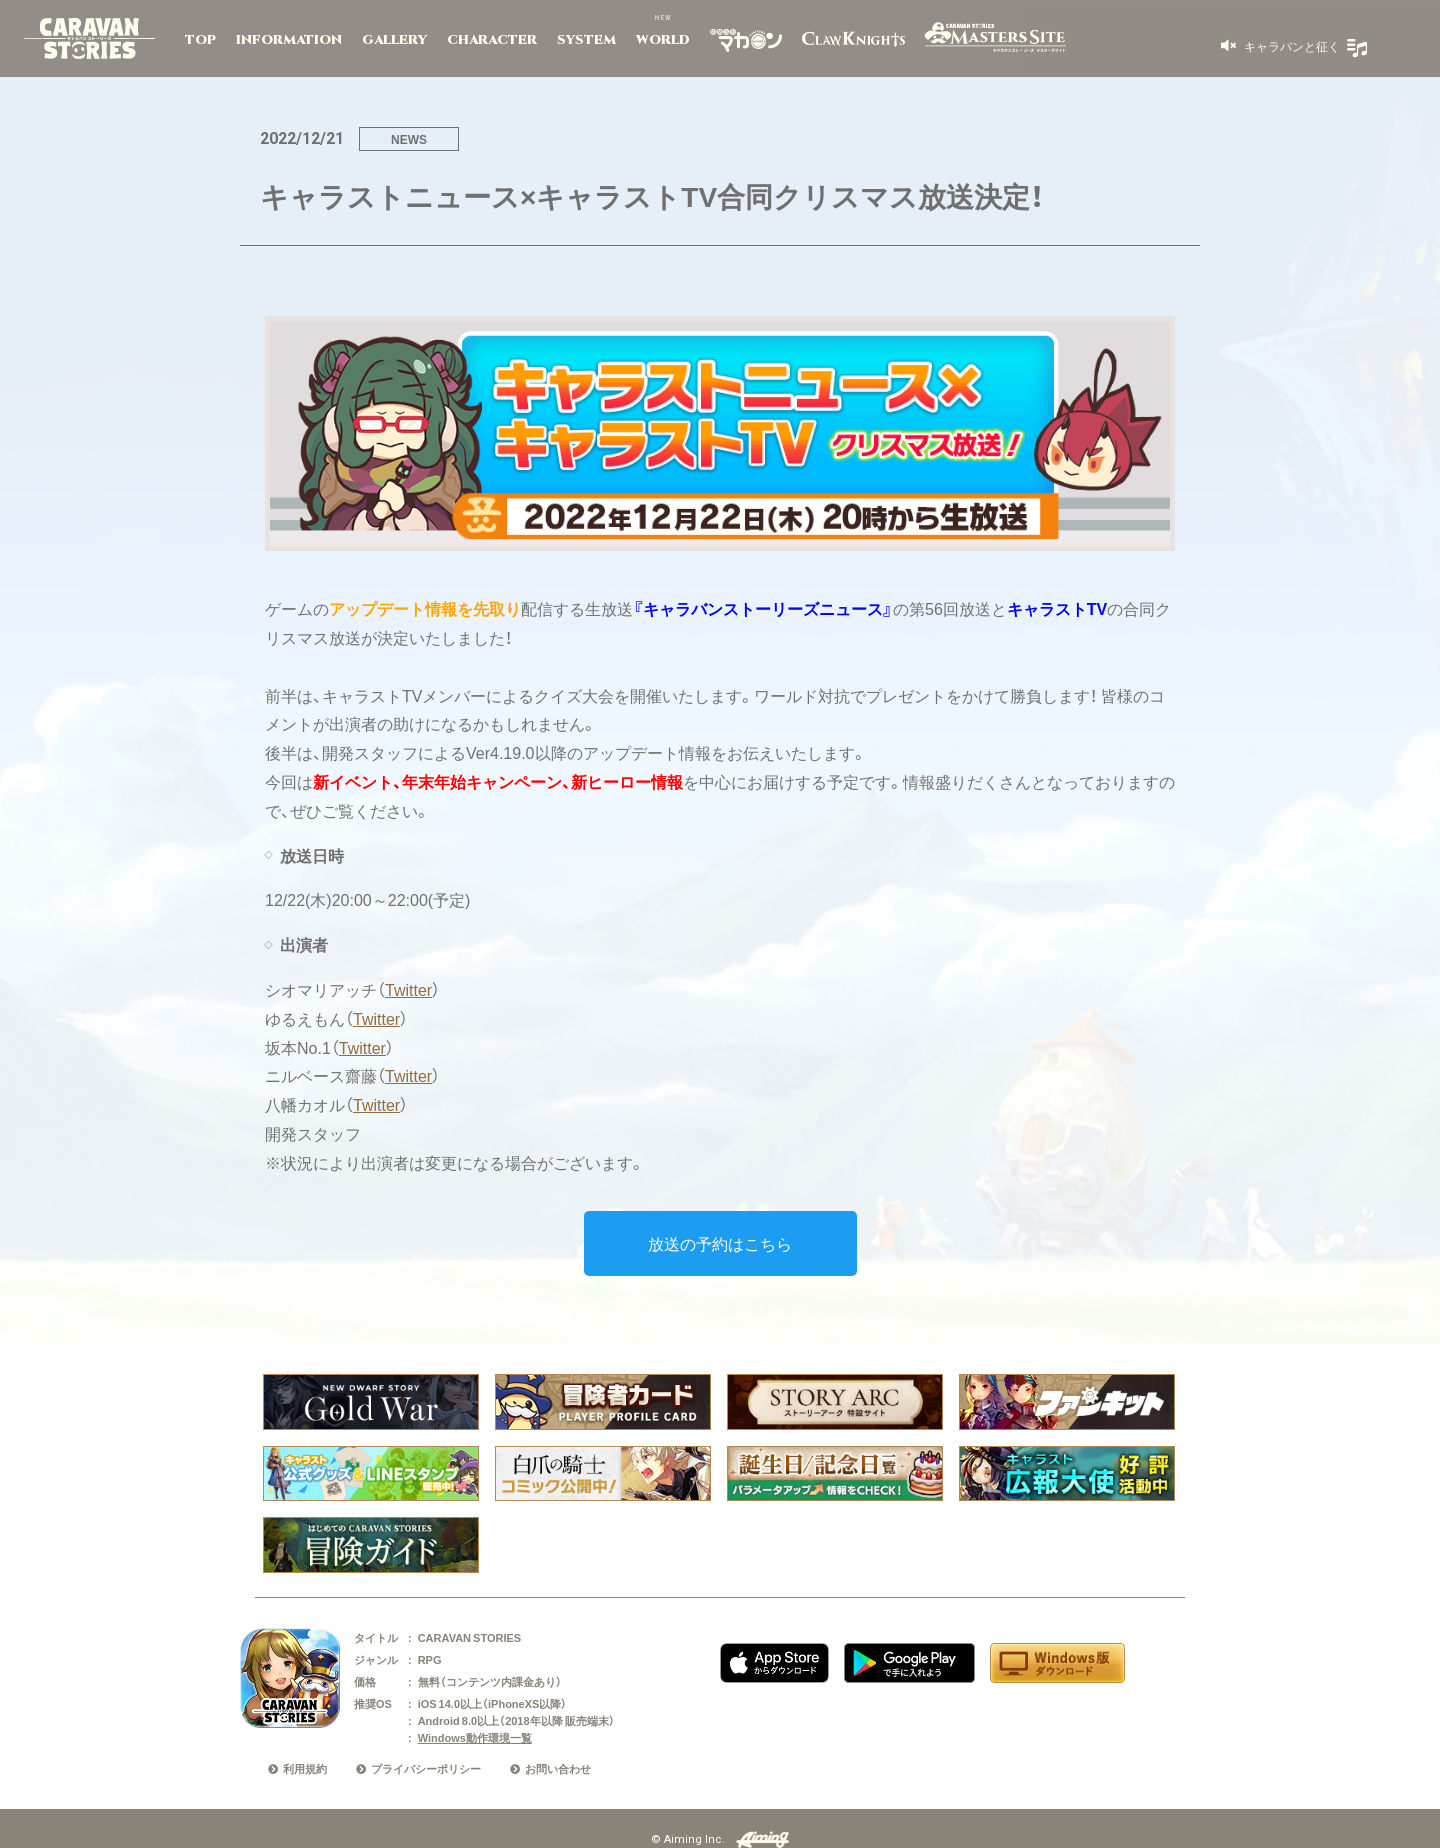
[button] (1280, 45)
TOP (200, 40)
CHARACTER (492, 40)
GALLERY (394, 40)
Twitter (408, 989)
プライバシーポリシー (426, 1768)
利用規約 (305, 1768)
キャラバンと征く (1290, 46)
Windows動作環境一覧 (475, 1737)
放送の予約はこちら (720, 1243)
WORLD (663, 40)
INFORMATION (289, 40)
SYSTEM (586, 40)
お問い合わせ (558, 1768)
